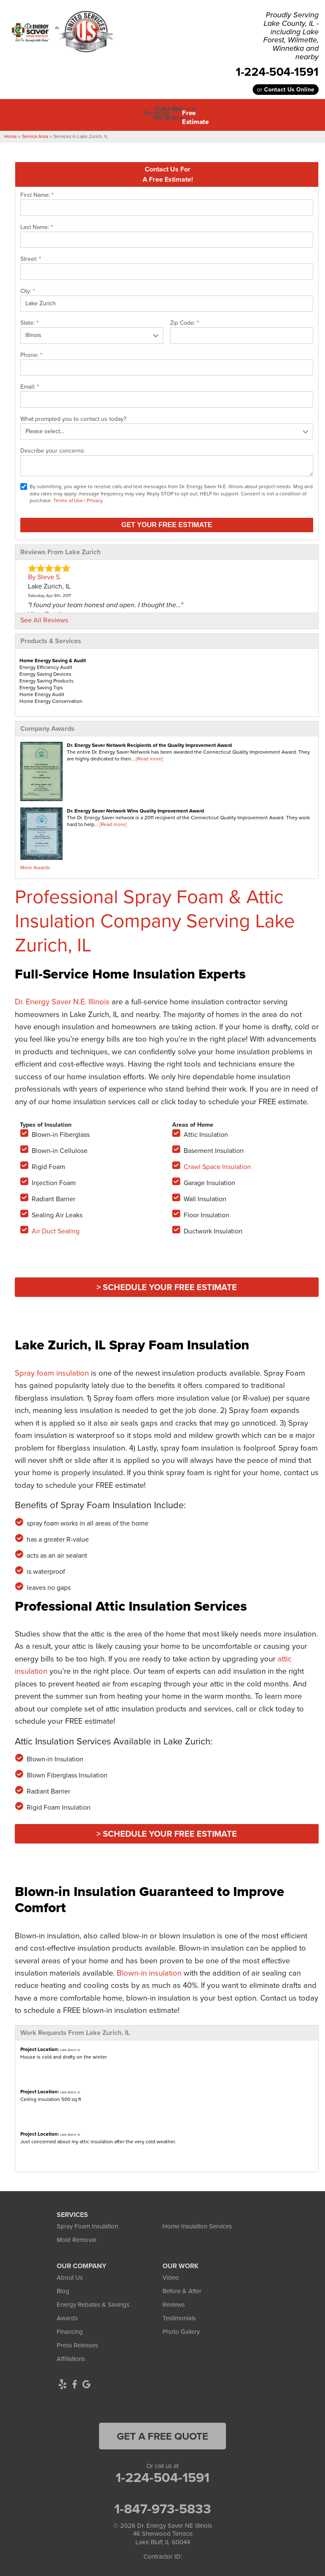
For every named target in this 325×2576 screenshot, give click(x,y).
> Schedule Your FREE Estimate (166, 1283)
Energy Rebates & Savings (93, 2300)
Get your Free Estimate (166, 520)
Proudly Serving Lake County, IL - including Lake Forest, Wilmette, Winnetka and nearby (291, 36)
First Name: (37, 190)
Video (170, 2273)
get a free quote (162, 2431)
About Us (70, 2273)
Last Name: (36, 222)
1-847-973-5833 (162, 2504)
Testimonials (179, 2314)
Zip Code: (184, 318)
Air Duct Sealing (56, 1227)
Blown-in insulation (149, 1968)
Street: (30, 254)
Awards (67, 2314)
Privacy (95, 496)
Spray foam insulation (52, 1368)
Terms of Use (68, 496)
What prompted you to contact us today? (73, 414)
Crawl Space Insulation (217, 1162)
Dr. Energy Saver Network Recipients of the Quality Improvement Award (149, 740)
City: (27, 286)
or (285, 89)
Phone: (31, 350)
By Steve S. (44, 573)
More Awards (35, 863)
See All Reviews (44, 616)
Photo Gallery (181, 2327)
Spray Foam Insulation (87, 2222)
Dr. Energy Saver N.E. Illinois (62, 997)
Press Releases (77, 2341)
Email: (29, 382)
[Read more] (149, 754)
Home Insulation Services (197, 2222)
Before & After (181, 2286)
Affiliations (71, 2354)
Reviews (173, 2300)
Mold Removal (76, 2235)
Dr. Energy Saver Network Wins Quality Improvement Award (135, 806)
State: (29, 318)
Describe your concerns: (52, 446)
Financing (70, 2327)
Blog (63, 2286)
